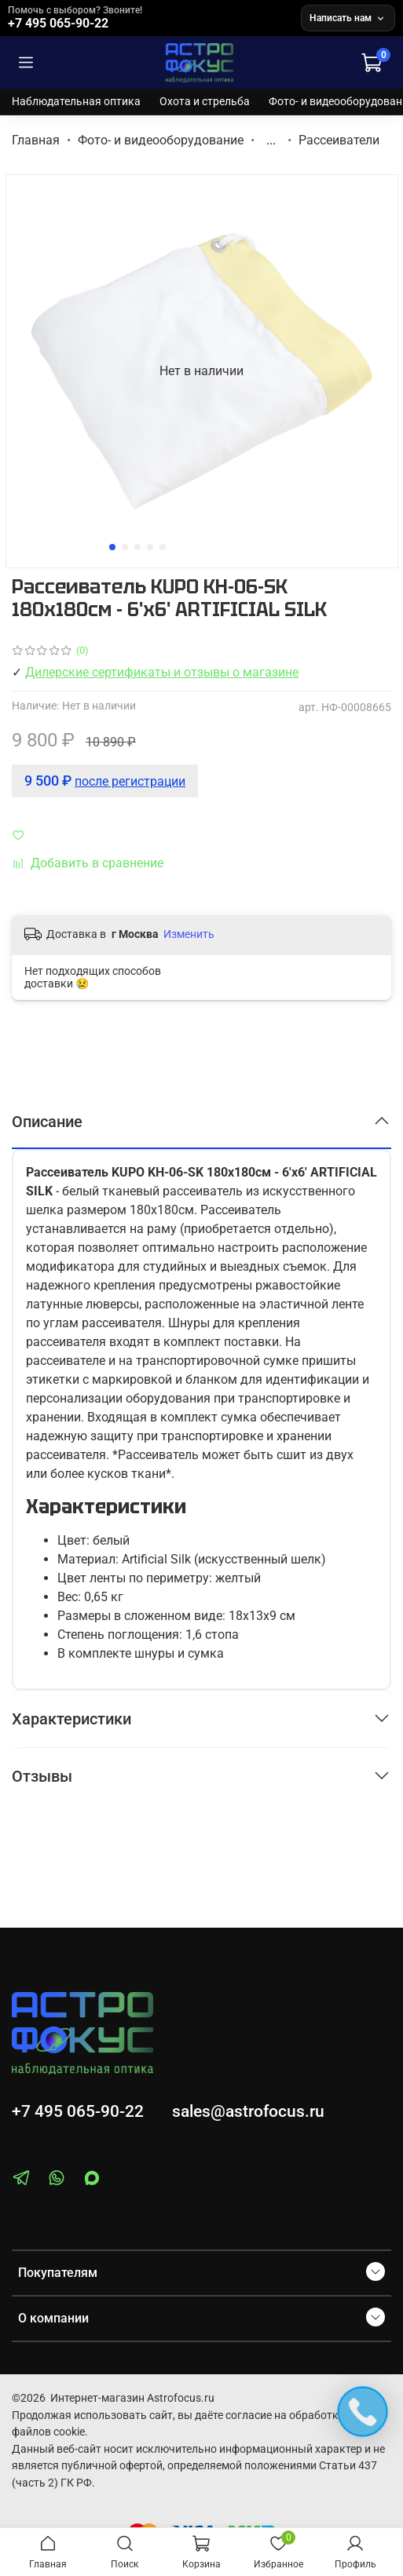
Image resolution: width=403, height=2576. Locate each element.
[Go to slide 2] (125, 547)
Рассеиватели (339, 140)
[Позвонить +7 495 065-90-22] (151, 17)
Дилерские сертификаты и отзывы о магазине (162, 672)
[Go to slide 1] (112, 547)
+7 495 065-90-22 (78, 2111)
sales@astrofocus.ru (248, 2111)
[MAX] (91, 2181)
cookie (69, 2432)
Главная (36, 140)
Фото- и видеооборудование (161, 140)
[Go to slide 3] (137, 547)
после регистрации (130, 781)
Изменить (188, 934)
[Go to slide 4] (150, 547)
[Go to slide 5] (162, 547)
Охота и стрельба (204, 101)
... (271, 140)
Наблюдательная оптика (76, 101)
